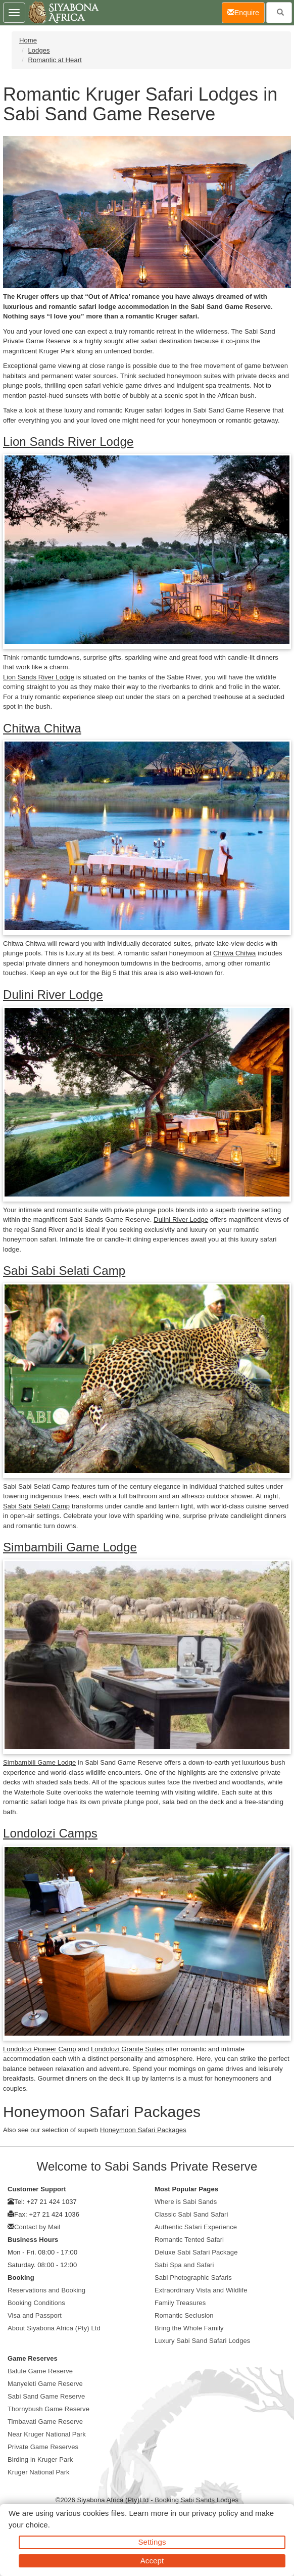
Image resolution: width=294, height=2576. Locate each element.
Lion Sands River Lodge (68, 441)
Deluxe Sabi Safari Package (196, 2252)
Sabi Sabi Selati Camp (64, 1270)
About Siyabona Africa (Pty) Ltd (54, 2328)
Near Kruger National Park (47, 2434)
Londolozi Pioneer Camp (39, 2049)
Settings (152, 2542)
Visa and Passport (35, 2315)
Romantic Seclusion (184, 2315)
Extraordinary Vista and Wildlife (201, 2290)
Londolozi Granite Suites (127, 2049)
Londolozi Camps (50, 1833)
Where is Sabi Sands (186, 2201)
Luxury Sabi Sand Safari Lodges (202, 2340)
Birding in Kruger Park (40, 2459)
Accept (152, 2560)
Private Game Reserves (43, 2447)
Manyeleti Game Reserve (45, 2383)
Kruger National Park (39, 2472)
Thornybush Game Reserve (48, 2409)
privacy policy (215, 2513)
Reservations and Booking (46, 2290)
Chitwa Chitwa (42, 728)
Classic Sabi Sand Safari (191, 2214)
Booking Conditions (36, 2303)
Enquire (246, 12)
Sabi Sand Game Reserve (46, 2396)
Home (28, 40)
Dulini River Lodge (53, 994)
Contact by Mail (37, 2227)
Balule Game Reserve (40, 2371)
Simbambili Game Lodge (70, 1547)
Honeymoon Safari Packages (143, 2130)
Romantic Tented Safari (189, 2239)
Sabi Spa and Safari (184, 2265)
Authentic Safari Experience (196, 2227)
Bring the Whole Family (189, 2328)
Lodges (39, 50)
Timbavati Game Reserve (45, 2421)
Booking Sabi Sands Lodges (196, 2500)
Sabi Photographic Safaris (193, 2277)
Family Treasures (180, 2303)
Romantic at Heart (54, 60)
